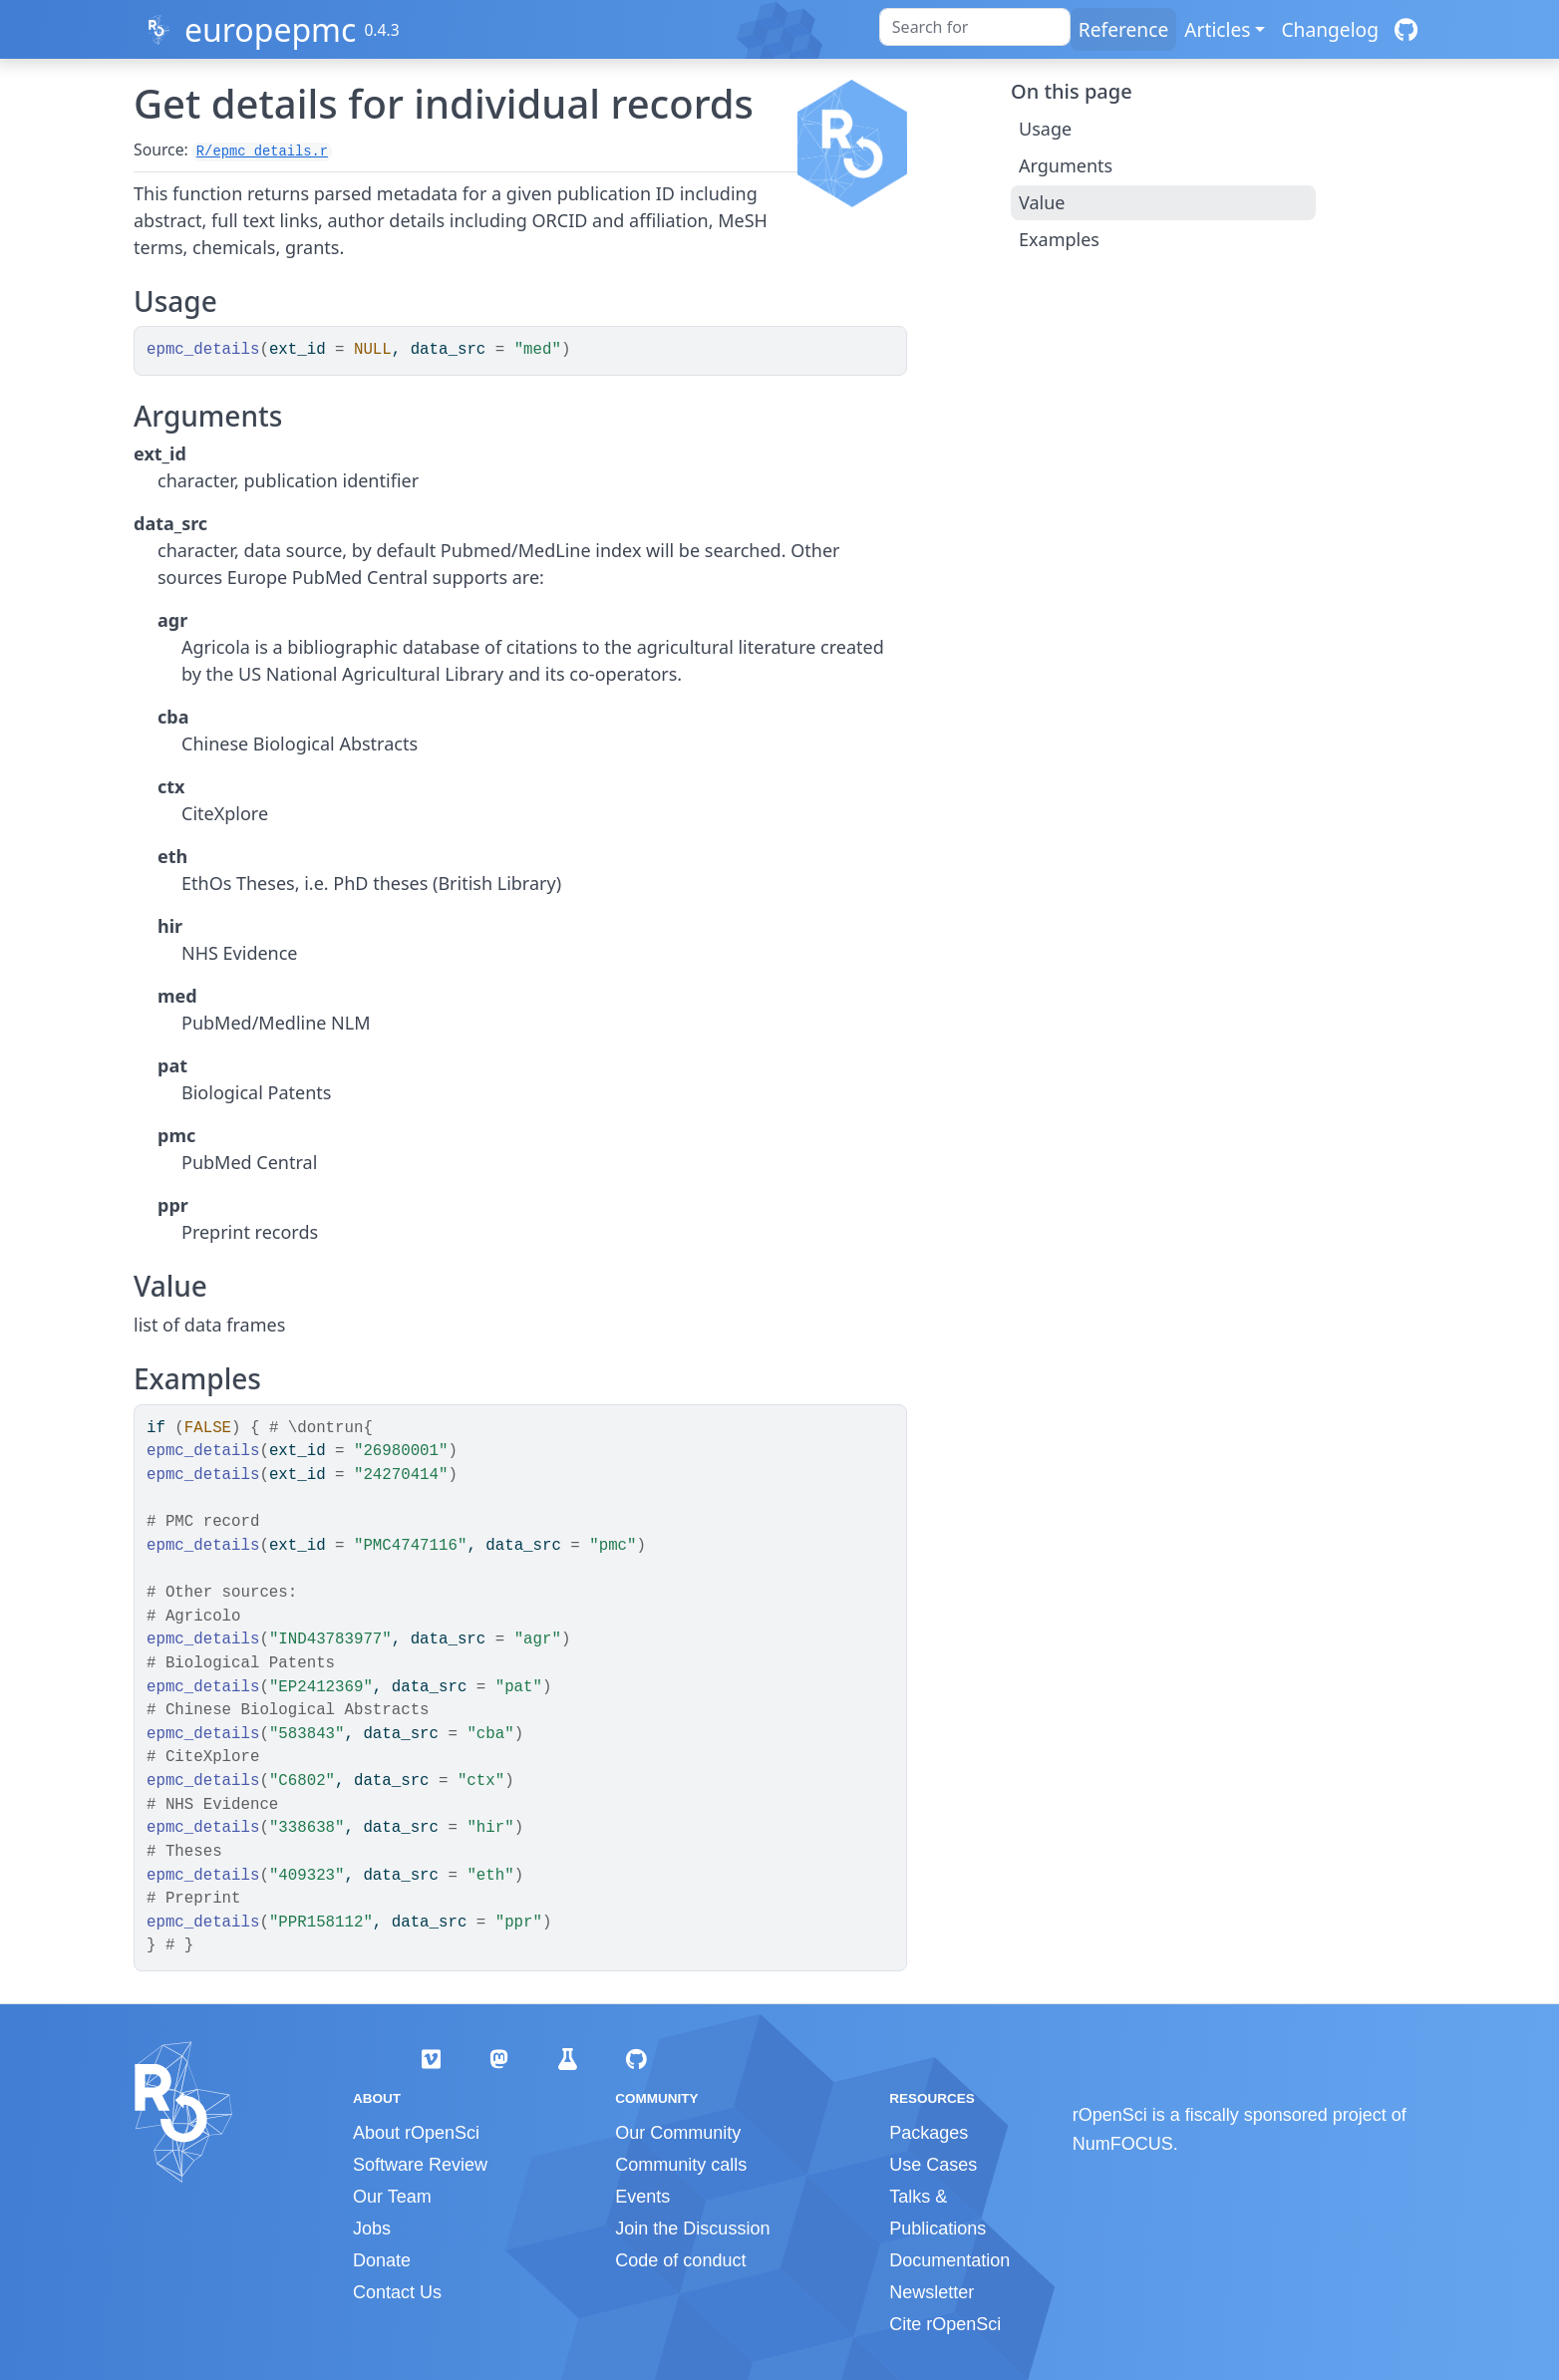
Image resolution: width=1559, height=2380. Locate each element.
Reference (1123, 29)
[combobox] (975, 27)
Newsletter (931, 2292)
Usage (1045, 129)
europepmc (270, 29)
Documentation (949, 2260)
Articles (1217, 29)
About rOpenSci (416, 2133)
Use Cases (933, 2165)
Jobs (372, 2228)
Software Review (420, 2165)
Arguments (1065, 165)
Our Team (392, 2197)
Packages (928, 2133)
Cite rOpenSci (945, 2324)
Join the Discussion (692, 2228)
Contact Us (397, 2292)
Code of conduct (680, 2260)
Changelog (1330, 29)
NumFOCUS (1123, 2144)
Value (1042, 202)
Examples (1059, 239)
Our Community (678, 2133)
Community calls (681, 2165)
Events (642, 2197)
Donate (382, 2260)
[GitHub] (1406, 29)
